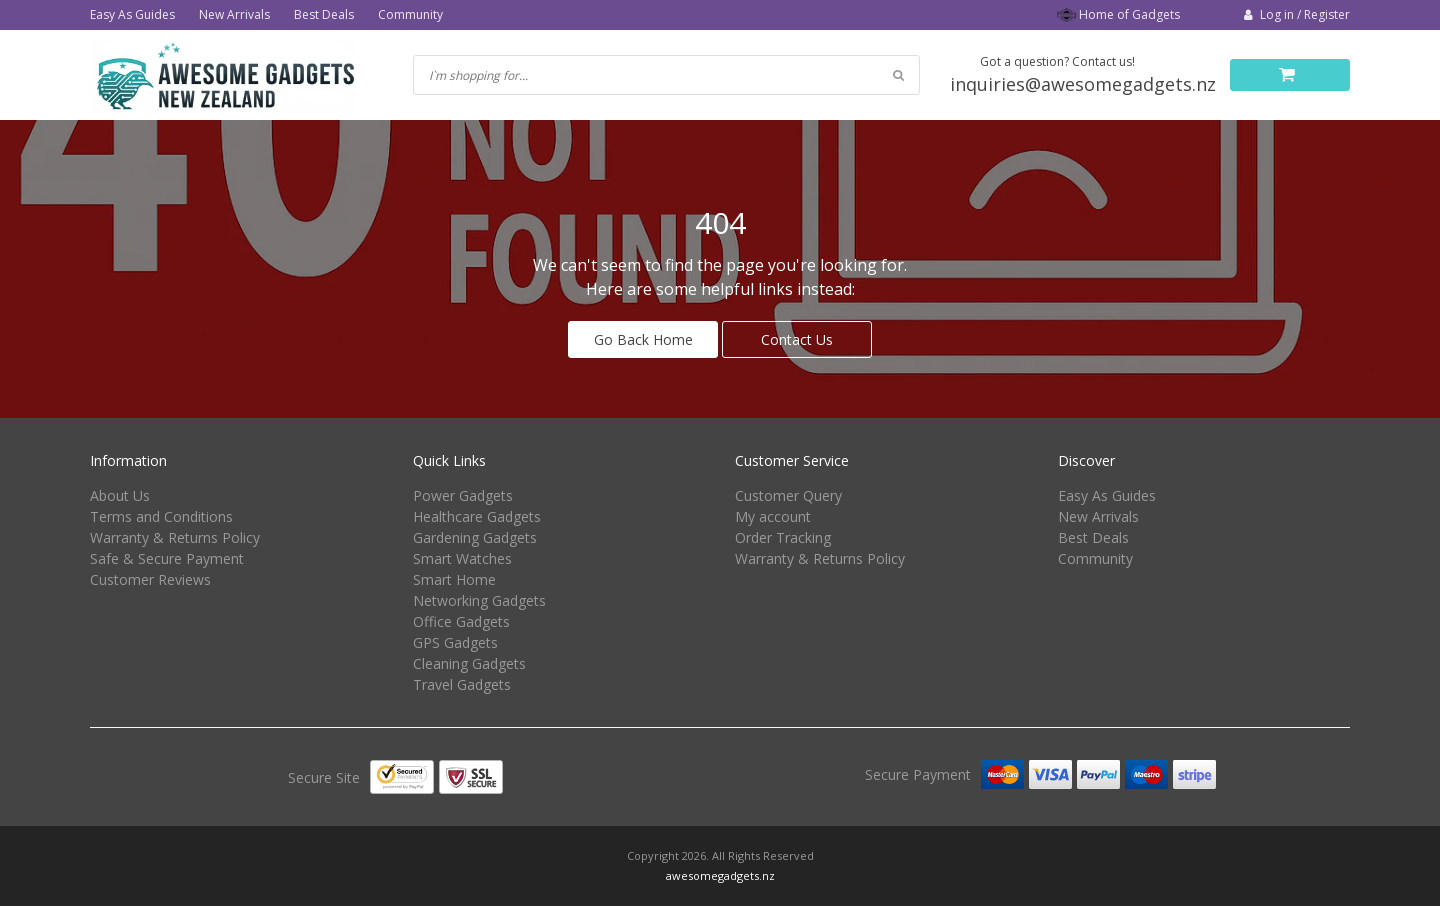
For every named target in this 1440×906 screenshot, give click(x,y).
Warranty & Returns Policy (175, 537)
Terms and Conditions (161, 516)
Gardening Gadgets (475, 537)
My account (773, 516)
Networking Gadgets (479, 600)
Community (410, 14)
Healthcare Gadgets (477, 516)
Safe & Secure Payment (167, 558)
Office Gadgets (461, 621)
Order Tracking (783, 537)
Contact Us (797, 339)
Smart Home (454, 579)
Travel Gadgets (462, 684)
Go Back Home (643, 339)
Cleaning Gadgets (469, 663)
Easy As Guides (132, 14)
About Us (120, 495)
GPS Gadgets (455, 642)
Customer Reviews (150, 579)
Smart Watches (462, 558)
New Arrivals (234, 14)
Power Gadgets (463, 495)
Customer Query (788, 495)
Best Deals (324, 14)
